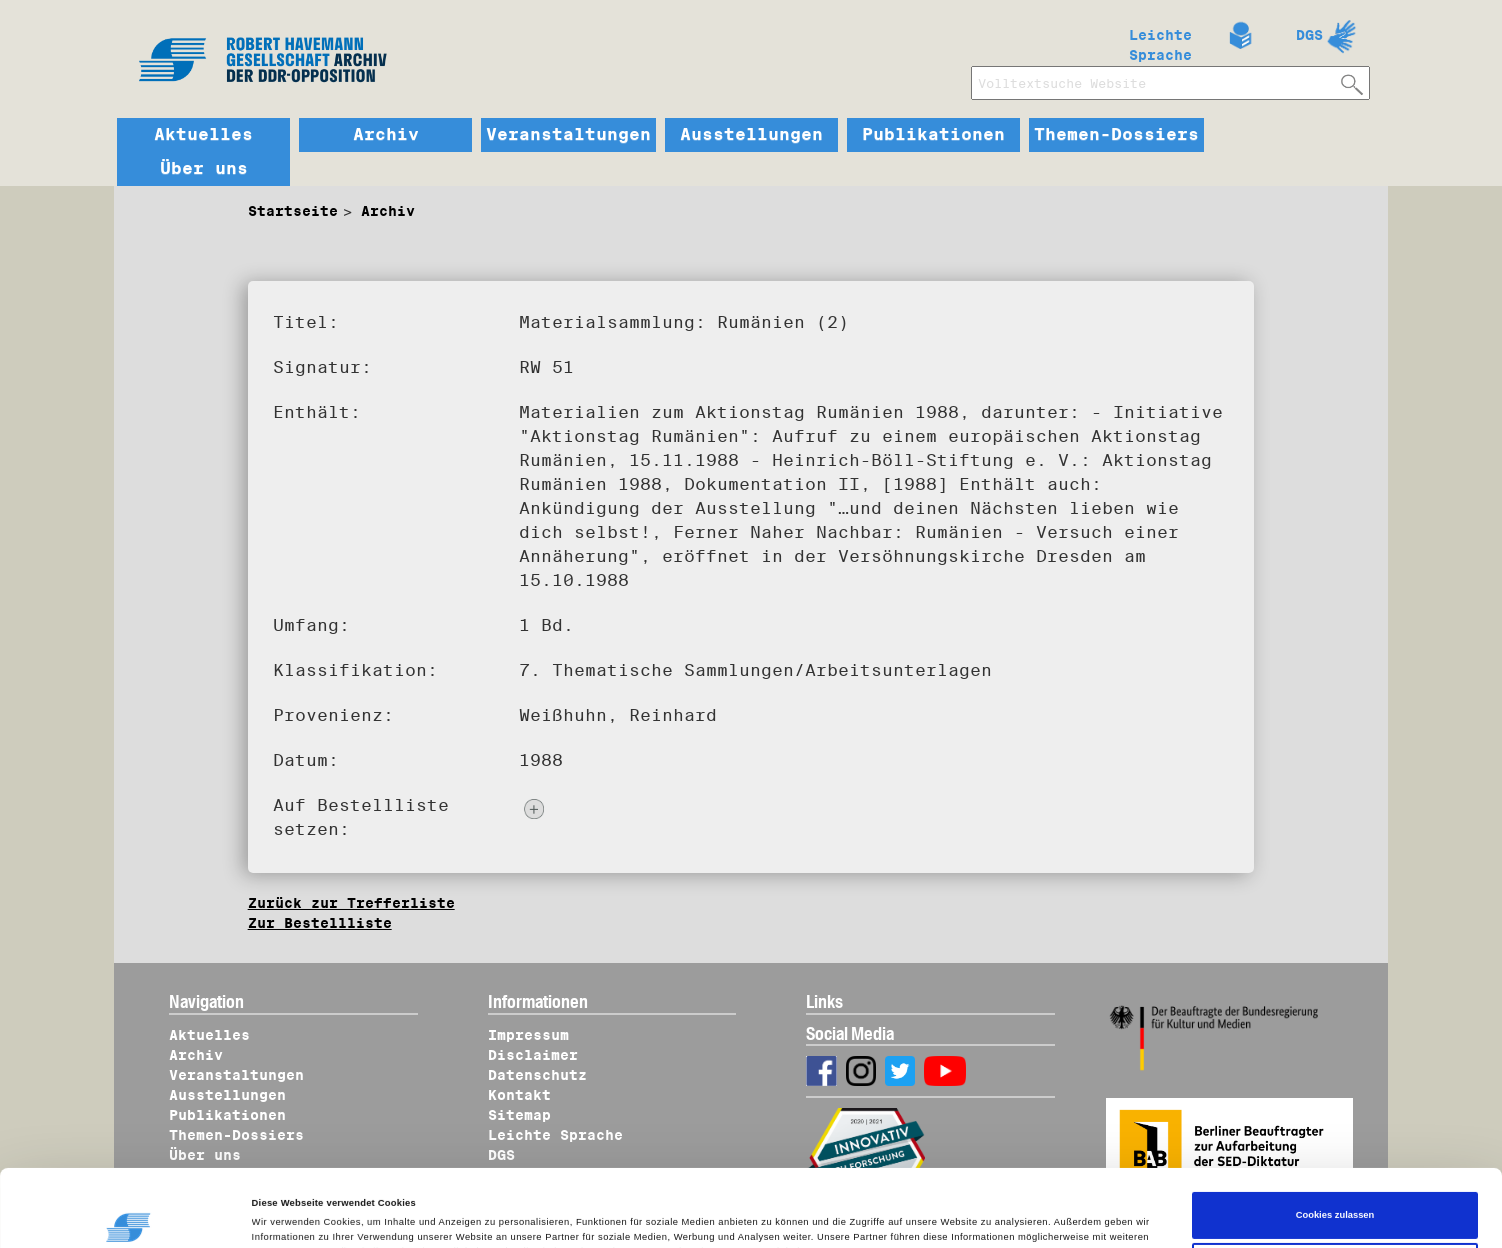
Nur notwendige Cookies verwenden (1334, 1194)
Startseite (293, 211)
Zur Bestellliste (320, 923)
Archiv (386, 135)
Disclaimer (533, 1055)
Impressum (528, 1035)
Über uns (204, 169)
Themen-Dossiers (1116, 135)
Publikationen (933, 135)
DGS (1309, 35)
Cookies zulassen (1335, 1143)
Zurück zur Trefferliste (351, 903)
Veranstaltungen (568, 135)
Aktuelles (203, 135)
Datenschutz (537, 1075)
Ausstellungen (751, 135)
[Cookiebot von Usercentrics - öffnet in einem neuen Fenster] (129, 1214)
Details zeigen (294, 1214)
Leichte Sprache (1160, 41)
